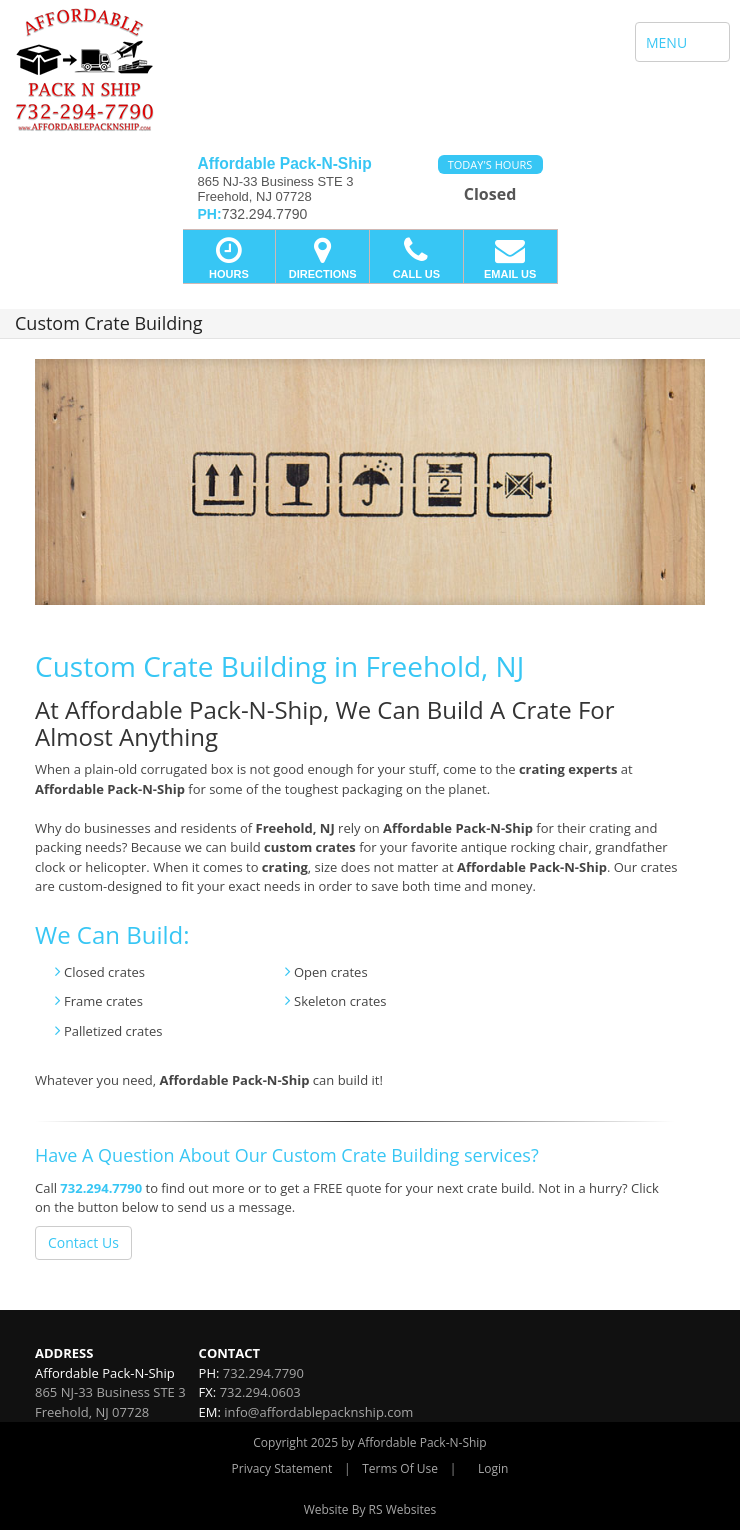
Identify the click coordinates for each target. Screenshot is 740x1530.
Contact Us (83, 1242)
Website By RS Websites (370, 1509)
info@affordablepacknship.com (318, 1412)
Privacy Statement (282, 1468)
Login (493, 1468)
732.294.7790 (101, 1188)
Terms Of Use (400, 1468)
